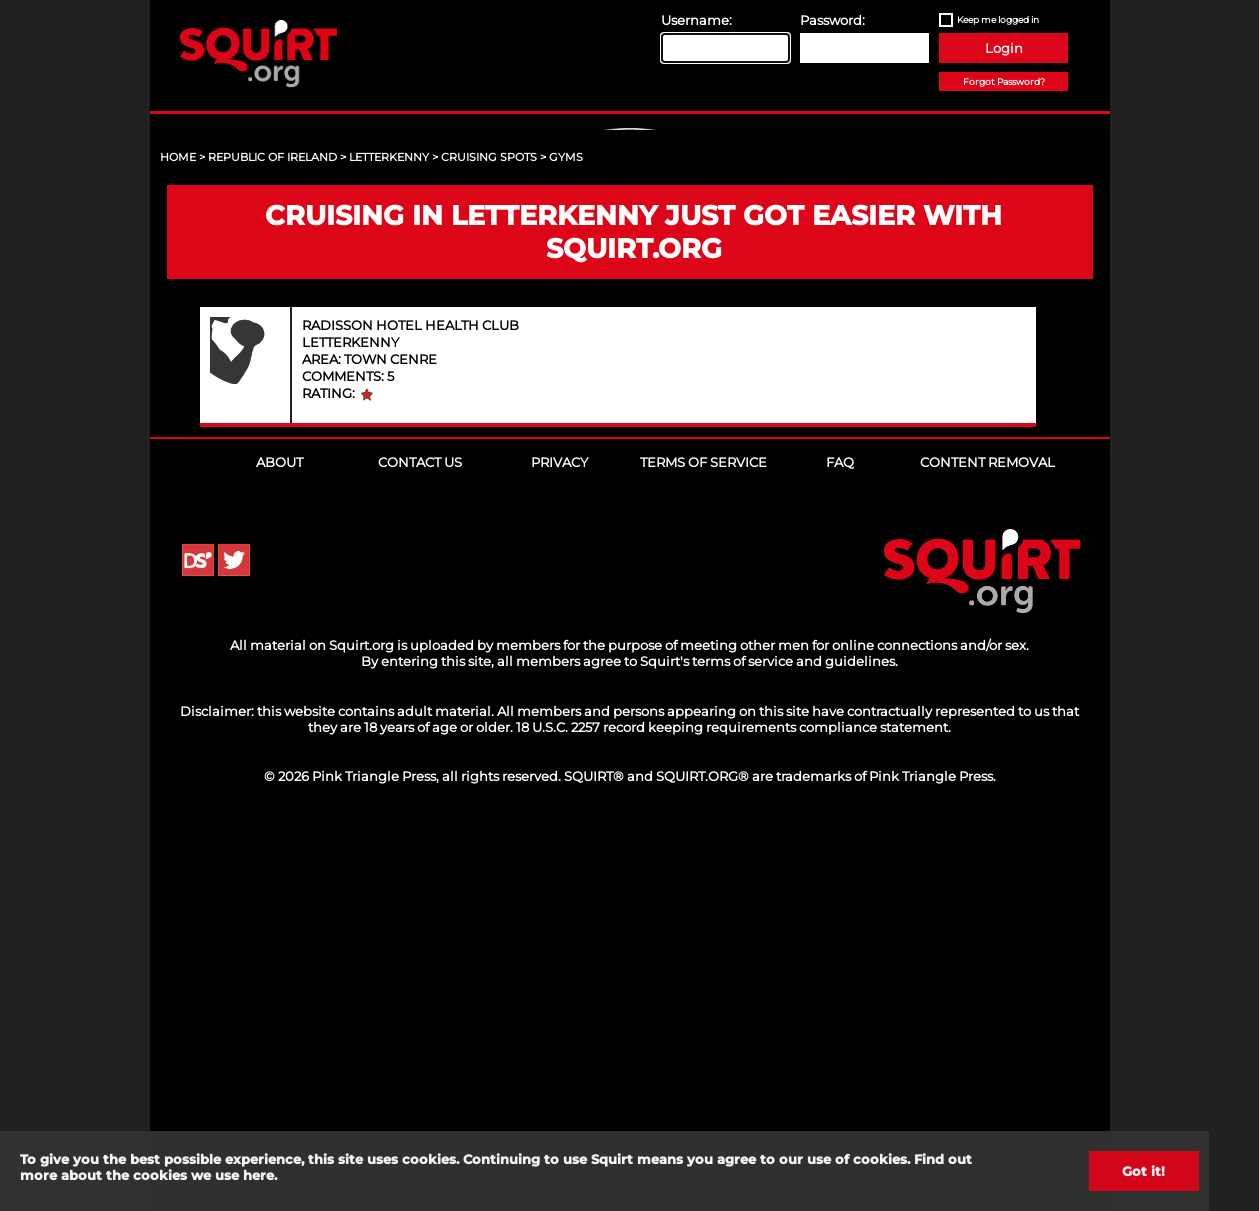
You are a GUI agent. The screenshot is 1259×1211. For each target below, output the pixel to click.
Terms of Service (703, 846)
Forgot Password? (1004, 81)
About (279, 846)
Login (1004, 48)
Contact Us (420, 846)
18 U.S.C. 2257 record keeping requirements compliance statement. (733, 1111)
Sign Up (632, 301)
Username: (696, 20)
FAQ (840, 846)
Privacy (559, 846)
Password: (832, 20)
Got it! (1143, 1171)
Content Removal (987, 846)
